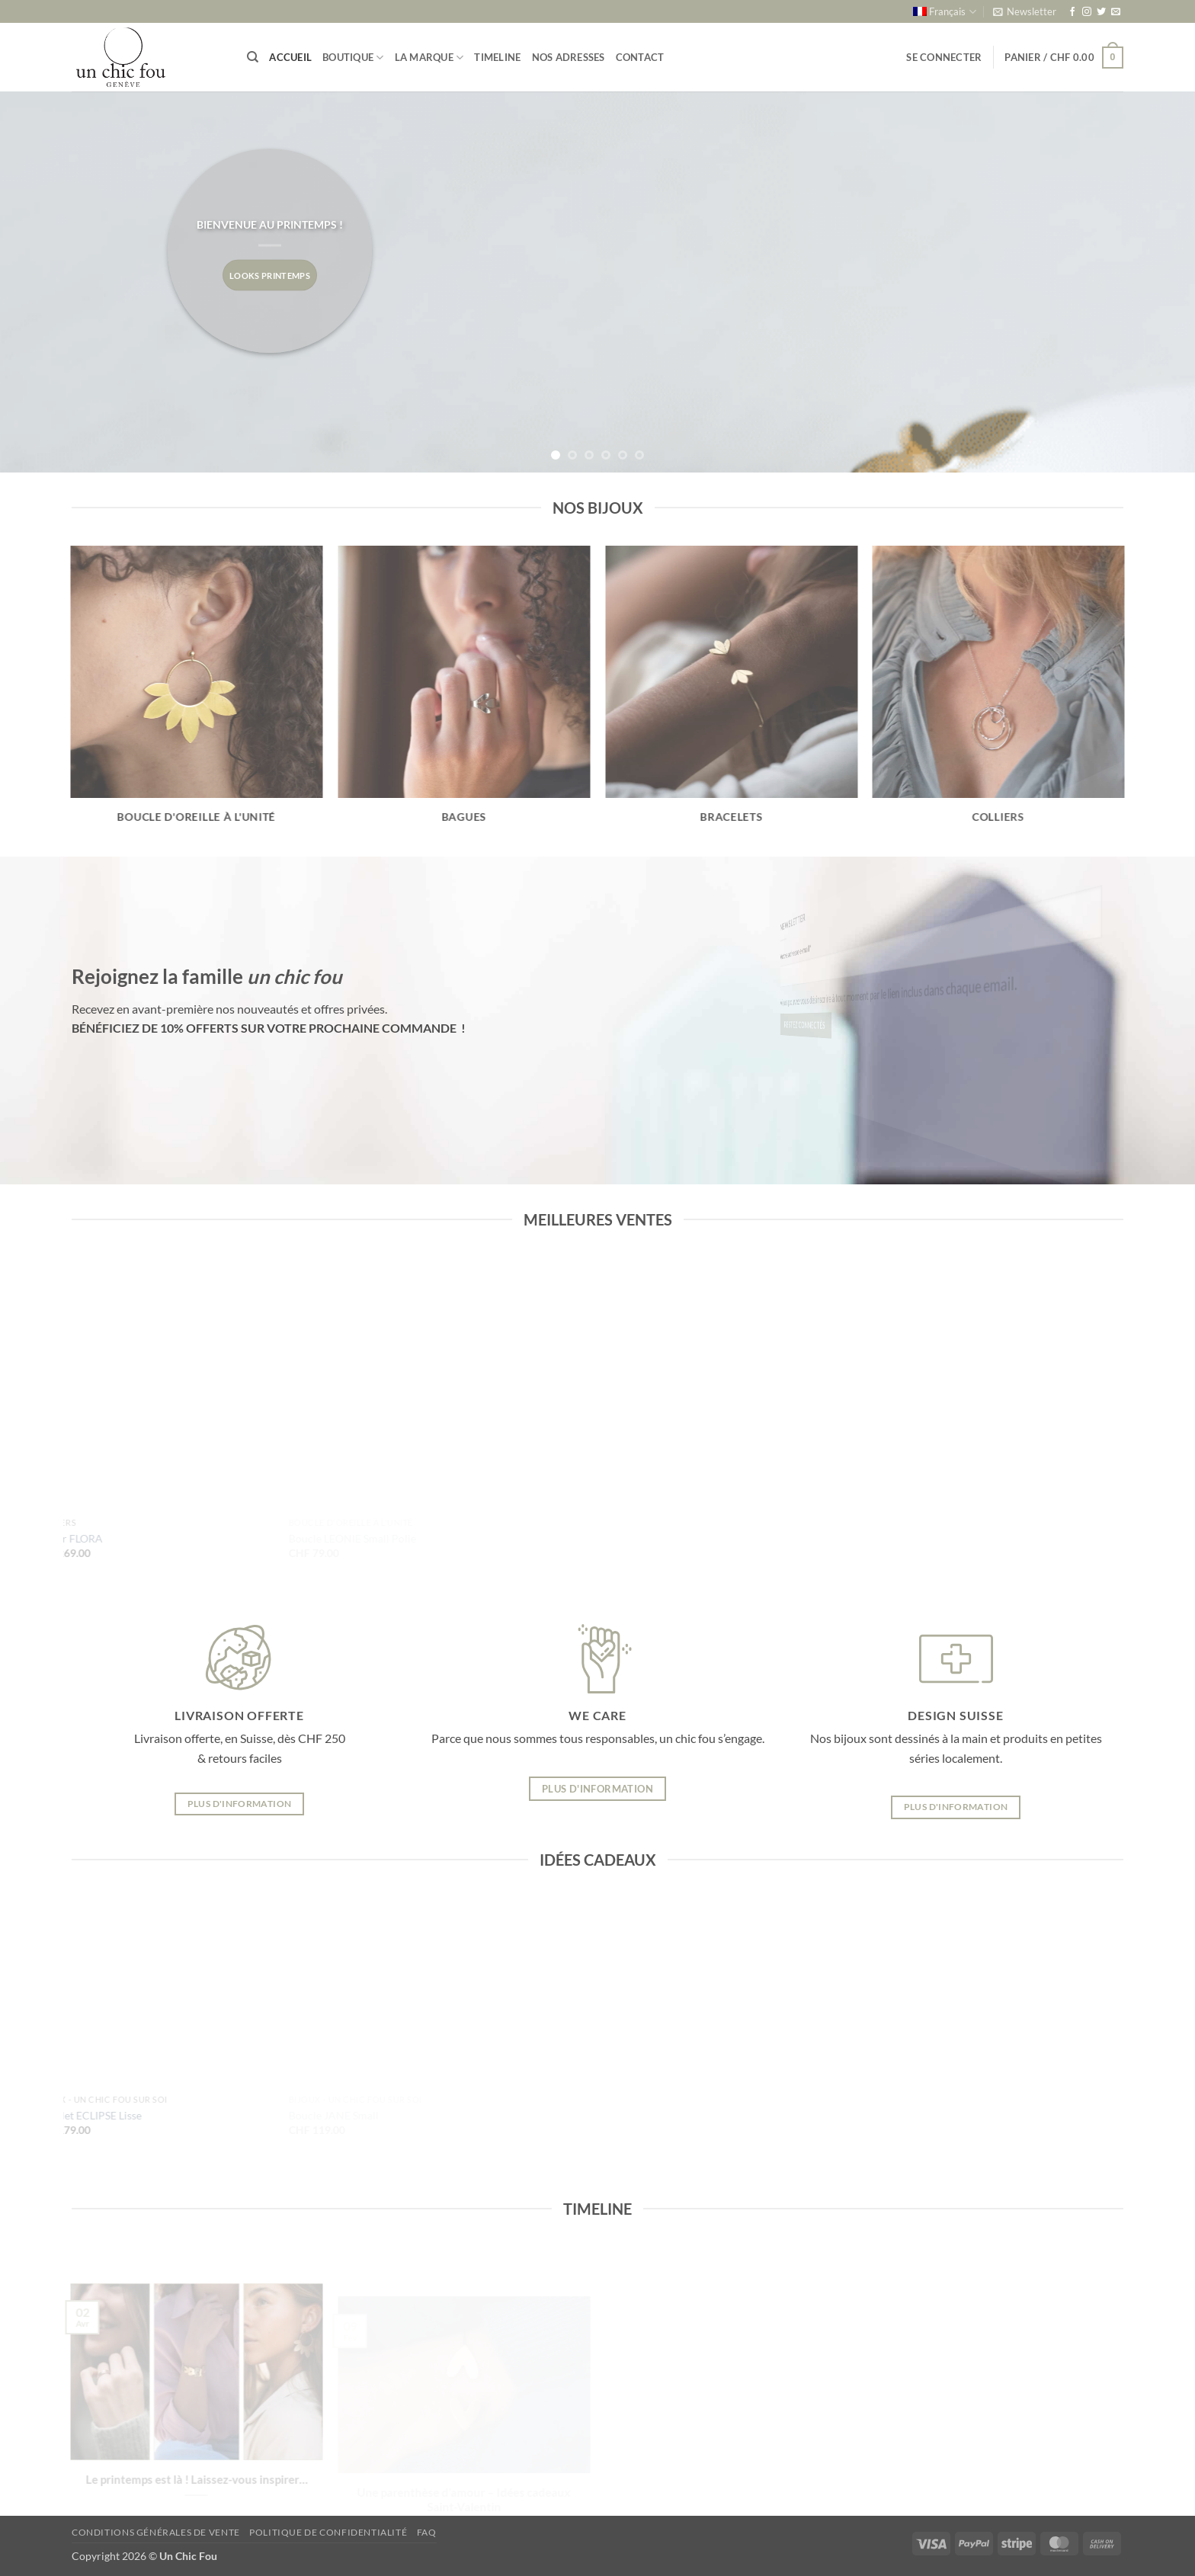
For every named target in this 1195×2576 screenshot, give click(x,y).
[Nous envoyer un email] (1115, 12)
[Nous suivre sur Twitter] (1101, 12)
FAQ (427, 2532)
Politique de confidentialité (328, 2532)
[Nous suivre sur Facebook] (1072, 12)
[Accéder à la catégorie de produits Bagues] (464, 693)
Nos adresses (568, 57)
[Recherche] (252, 57)
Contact (640, 57)
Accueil (290, 57)
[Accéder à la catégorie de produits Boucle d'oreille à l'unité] (197, 693)
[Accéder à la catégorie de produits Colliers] (998, 693)
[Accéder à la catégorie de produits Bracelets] (731, 693)
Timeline (497, 57)
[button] (1024, 11)
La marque (429, 57)
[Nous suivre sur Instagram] (1086, 12)
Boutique (353, 57)
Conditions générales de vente (156, 2532)
